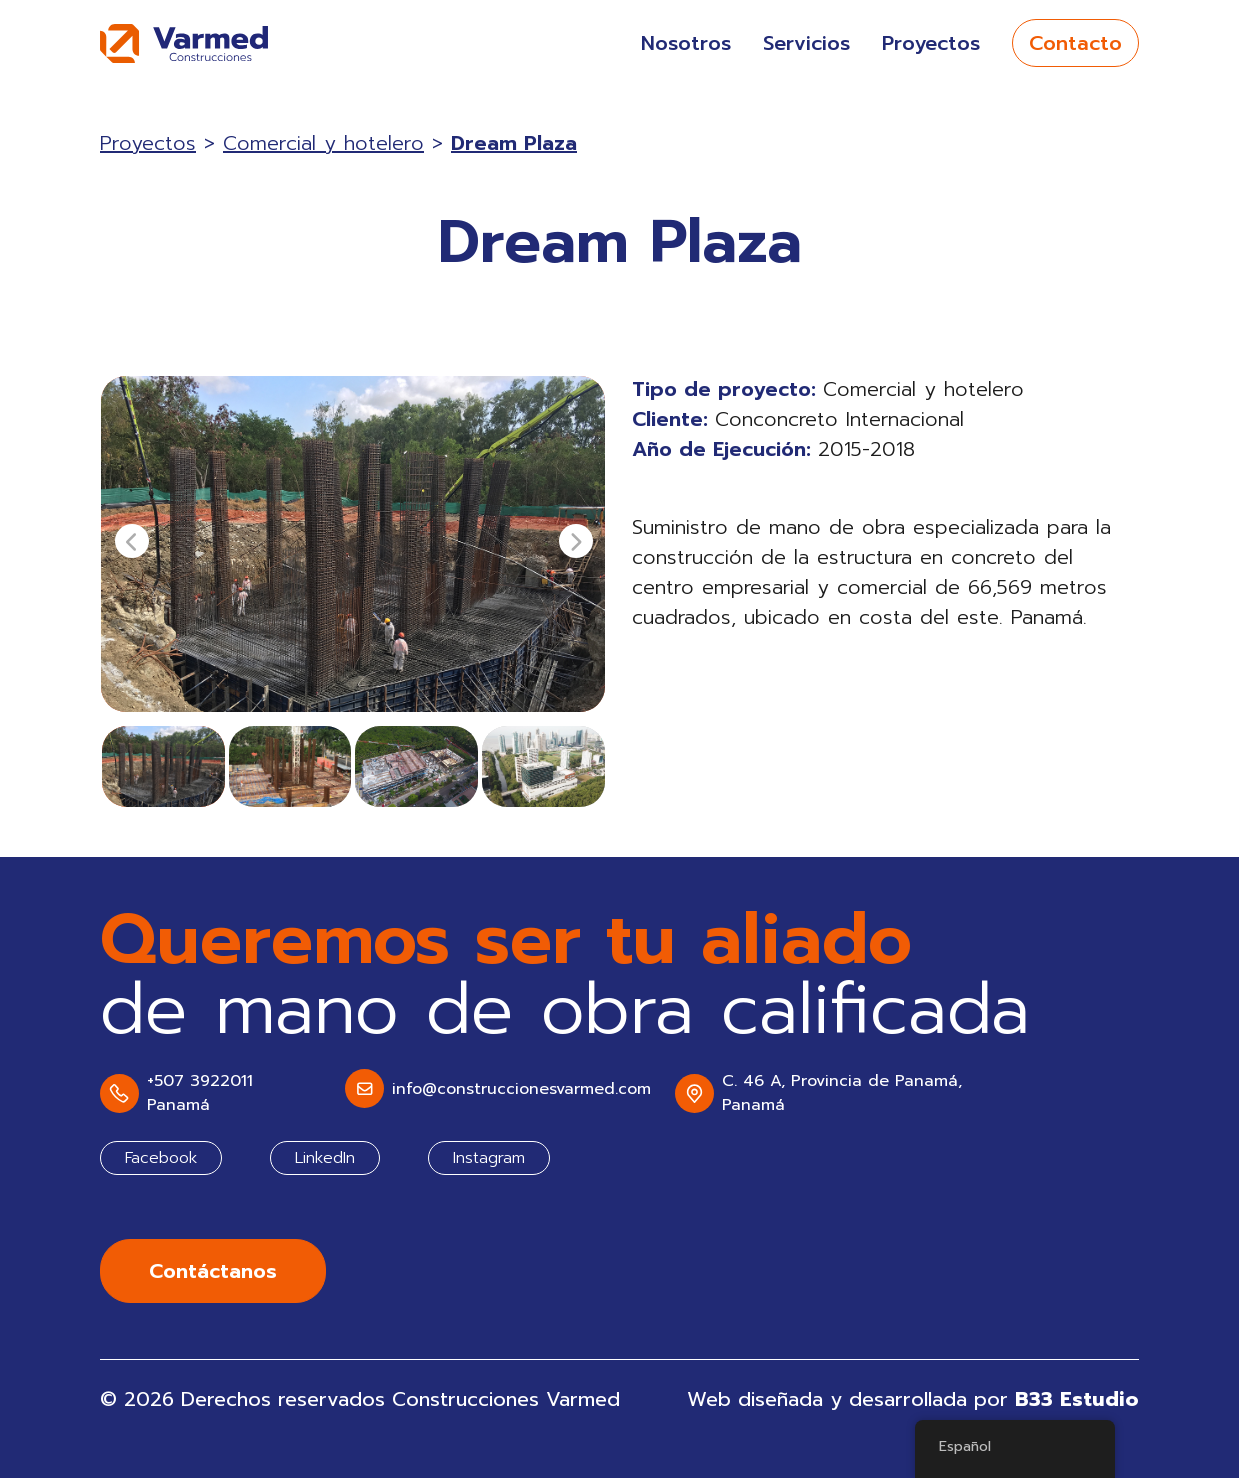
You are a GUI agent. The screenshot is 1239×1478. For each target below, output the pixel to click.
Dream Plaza (514, 143)
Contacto (1075, 43)
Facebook (161, 1158)
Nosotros (686, 43)
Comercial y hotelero (323, 143)
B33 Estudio (1077, 1399)
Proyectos (931, 43)
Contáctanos (213, 1271)
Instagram (489, 1158)
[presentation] (132, 541)
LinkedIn (325, 1158)
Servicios (806, 43)
